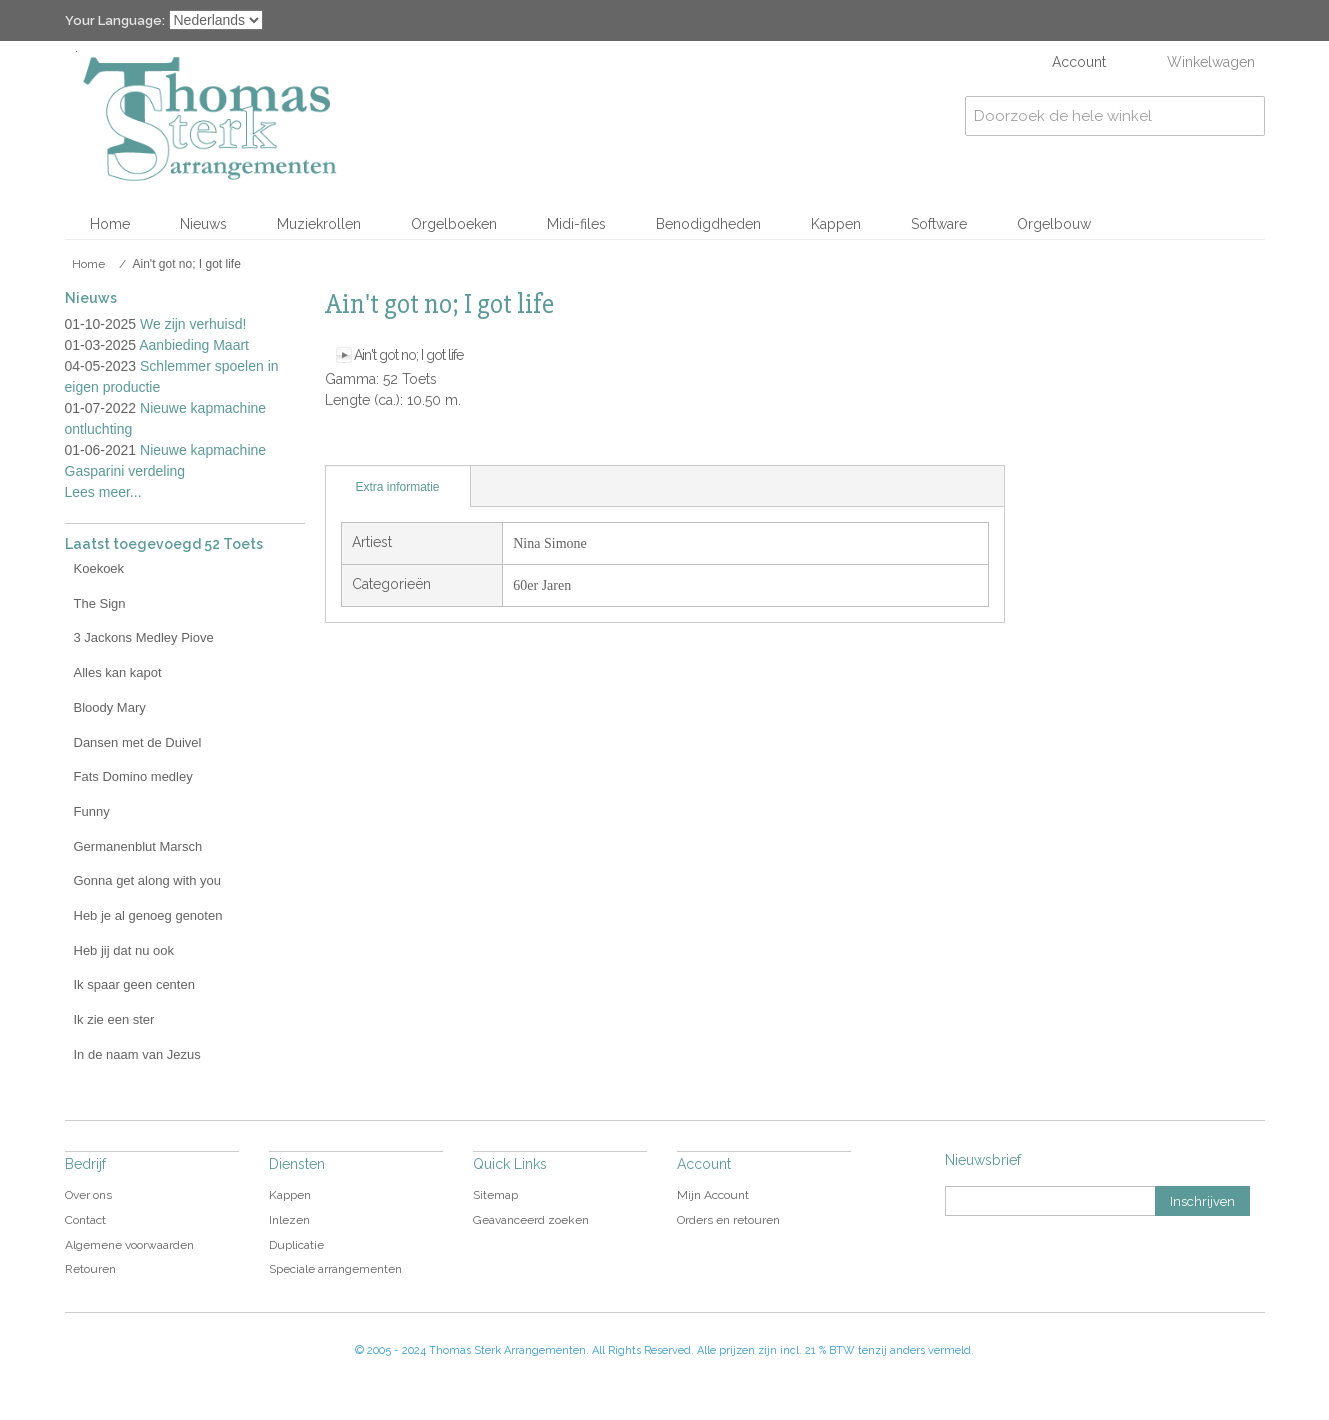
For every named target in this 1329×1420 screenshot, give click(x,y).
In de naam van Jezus (137, 1054)
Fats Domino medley (133, 776)
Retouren (90, 1269)
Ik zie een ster (114, 1019)
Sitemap (495, 1195)
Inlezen (289, 1220)
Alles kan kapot (118, 672)
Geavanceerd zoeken (531, 1220)
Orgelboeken (454, 224)
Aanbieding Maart (194, 345)
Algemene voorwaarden (129, 1245)
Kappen (836, 224)
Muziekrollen (319, 224)
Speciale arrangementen (335, 1269)
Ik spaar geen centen (134, 984)
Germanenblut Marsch (138, 846)
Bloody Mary (110, 707)
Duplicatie (296, 1245)
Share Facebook (385, 445)
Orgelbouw (1054, 224)
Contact (85, 1220)
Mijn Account (713, 1195)
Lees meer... (103, 492)
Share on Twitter (425, 445)
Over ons (88, 1195)
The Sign (100, 603)
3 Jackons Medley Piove (144, 637)
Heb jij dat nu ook (124, 950)
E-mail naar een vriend (345, 445)
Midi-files (576, 224)
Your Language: (115, 20)
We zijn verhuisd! (193, 324)
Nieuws (203, 224)
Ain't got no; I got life (408, 355)
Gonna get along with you (147, 880)
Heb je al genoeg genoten (148, 915)
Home (110, 224)
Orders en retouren (728, 1220)
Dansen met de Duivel (138, 742)
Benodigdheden (708, 224)
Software (939, 224)
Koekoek (99, 568)
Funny (92, 811)
